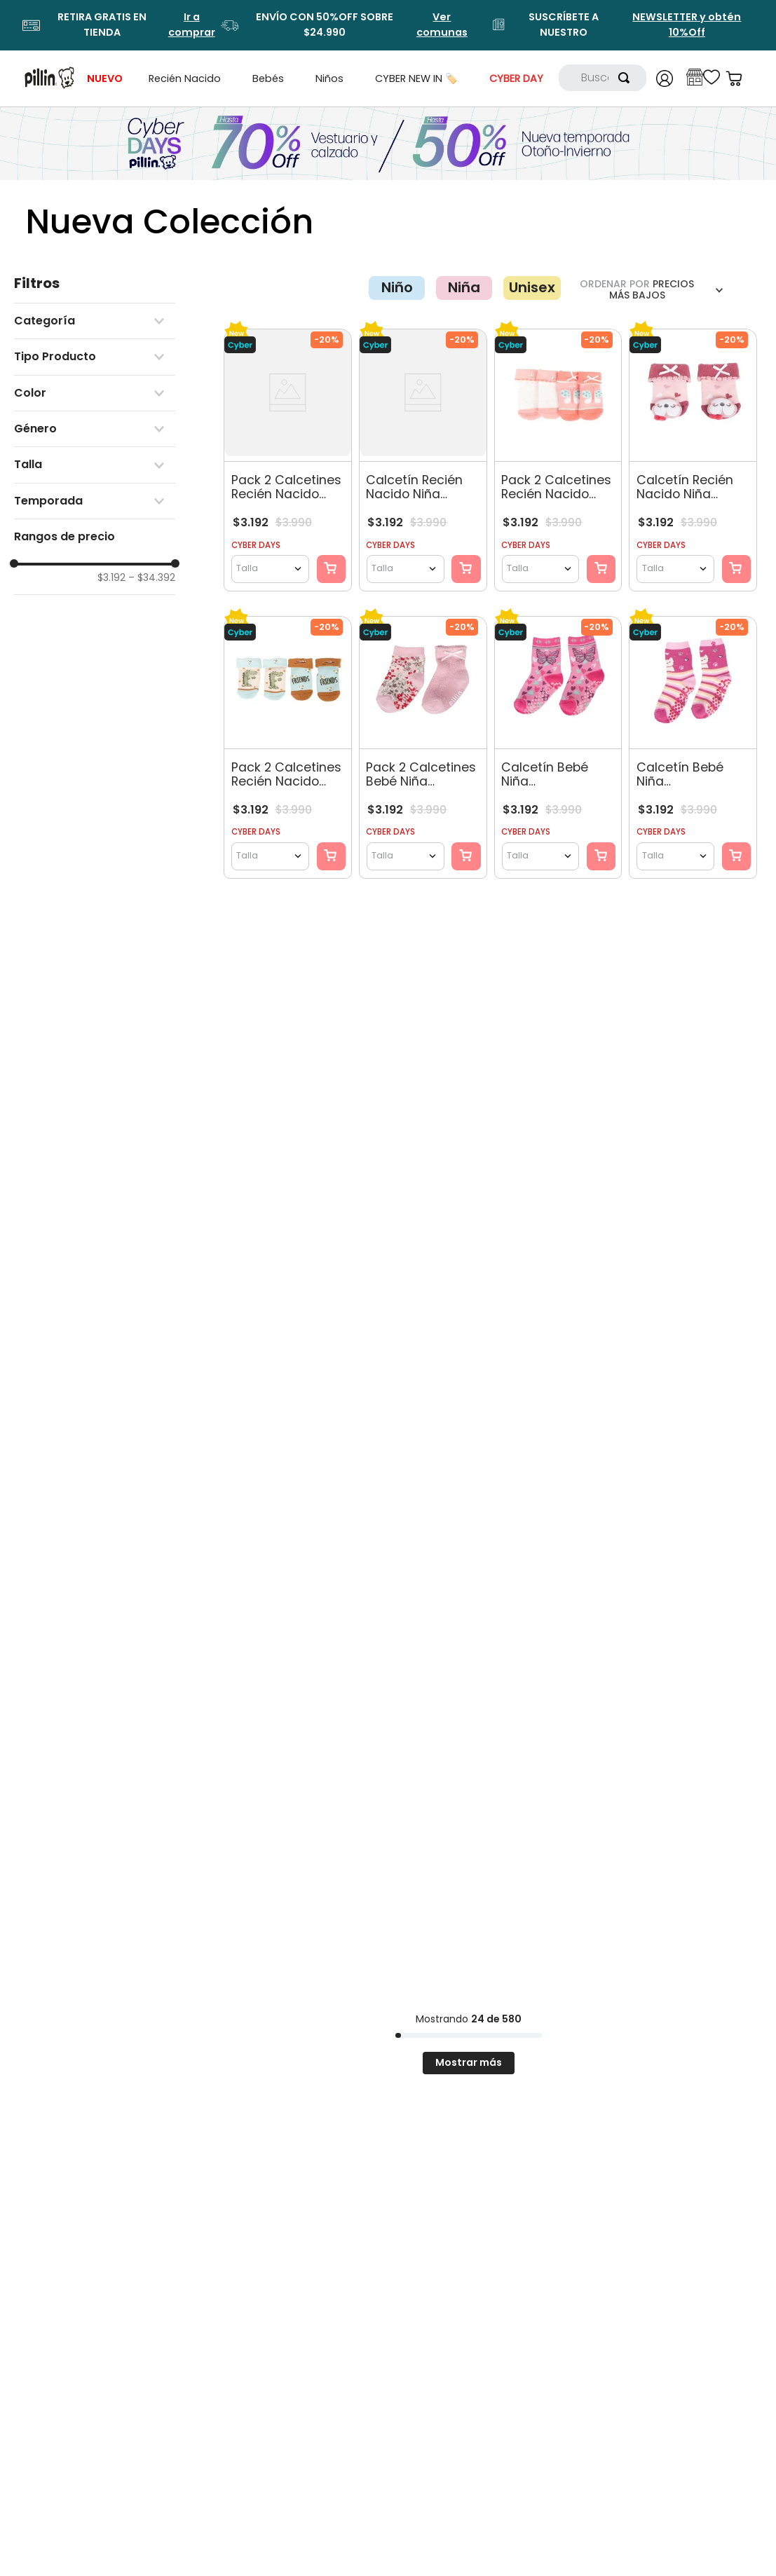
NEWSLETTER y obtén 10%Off (686, 24)
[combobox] (602, 77)
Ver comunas (442, 24)
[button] (94, 321)
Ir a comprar (191, 24)
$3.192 (111, 577)
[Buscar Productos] (626, 77)
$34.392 (151, 577)
